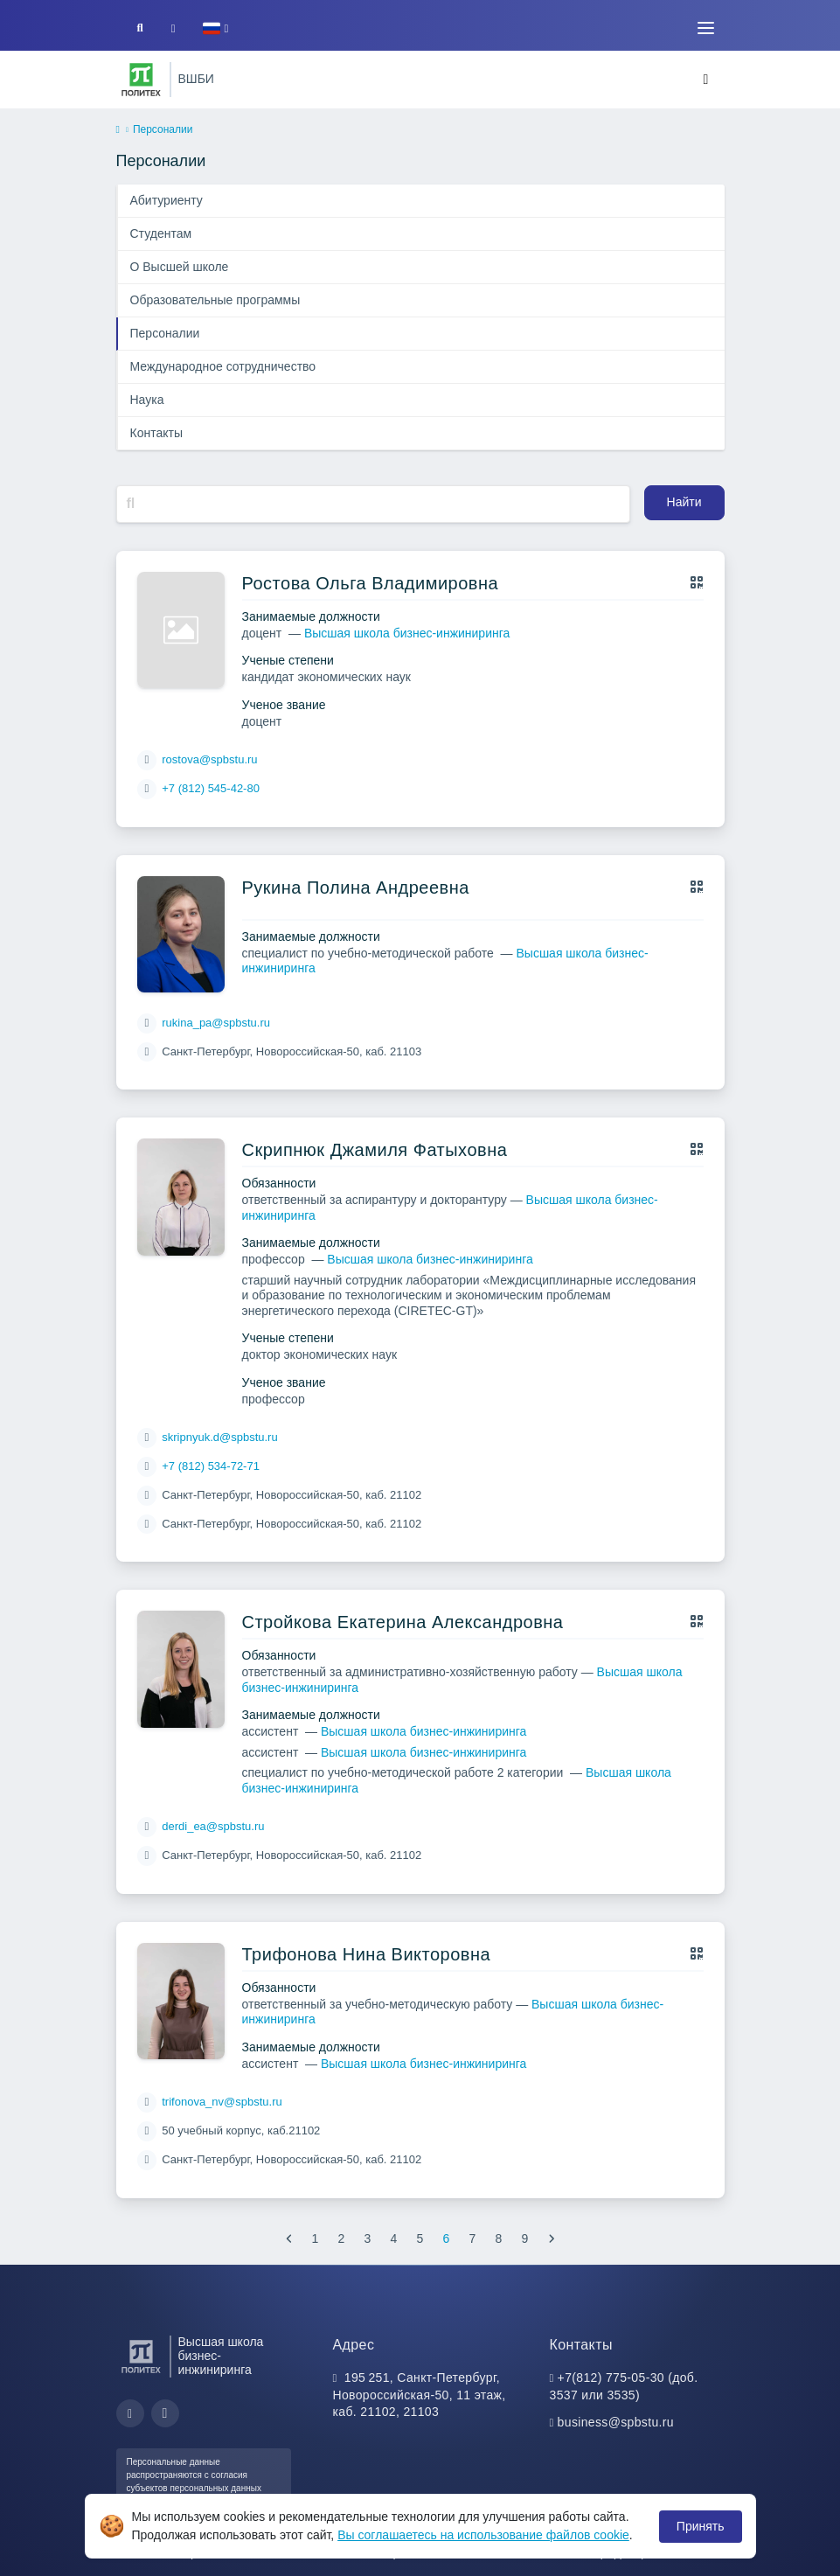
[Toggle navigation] (706, 28)
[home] (118, 130)
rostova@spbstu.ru (209, 759)
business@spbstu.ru (616, 2422)
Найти (684, 502)
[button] (215, 28)
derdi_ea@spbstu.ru (213, 1826)
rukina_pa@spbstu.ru (216, 1022)
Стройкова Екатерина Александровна (403, 1622)
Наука (147, 400)
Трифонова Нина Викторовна (366, 1954)
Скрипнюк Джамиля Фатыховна (375, 1149)
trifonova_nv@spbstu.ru (222, 2101)
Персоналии (165, 333)
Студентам (161, 233)
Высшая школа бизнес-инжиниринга (407, 633)
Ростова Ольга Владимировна (370, 583)
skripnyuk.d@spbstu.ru (219, 1437)
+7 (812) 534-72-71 (211, 1465)
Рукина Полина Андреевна (355, 887)
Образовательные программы (215, 300)
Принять (701, 2526)
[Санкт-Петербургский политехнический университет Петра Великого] (141, 79)
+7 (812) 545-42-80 (211, 788)
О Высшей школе (179, 267)
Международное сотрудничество (223, 366)
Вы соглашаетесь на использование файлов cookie (483, 2535)
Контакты (156, 433)
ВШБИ (196, 79)
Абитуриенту (166, 200)
